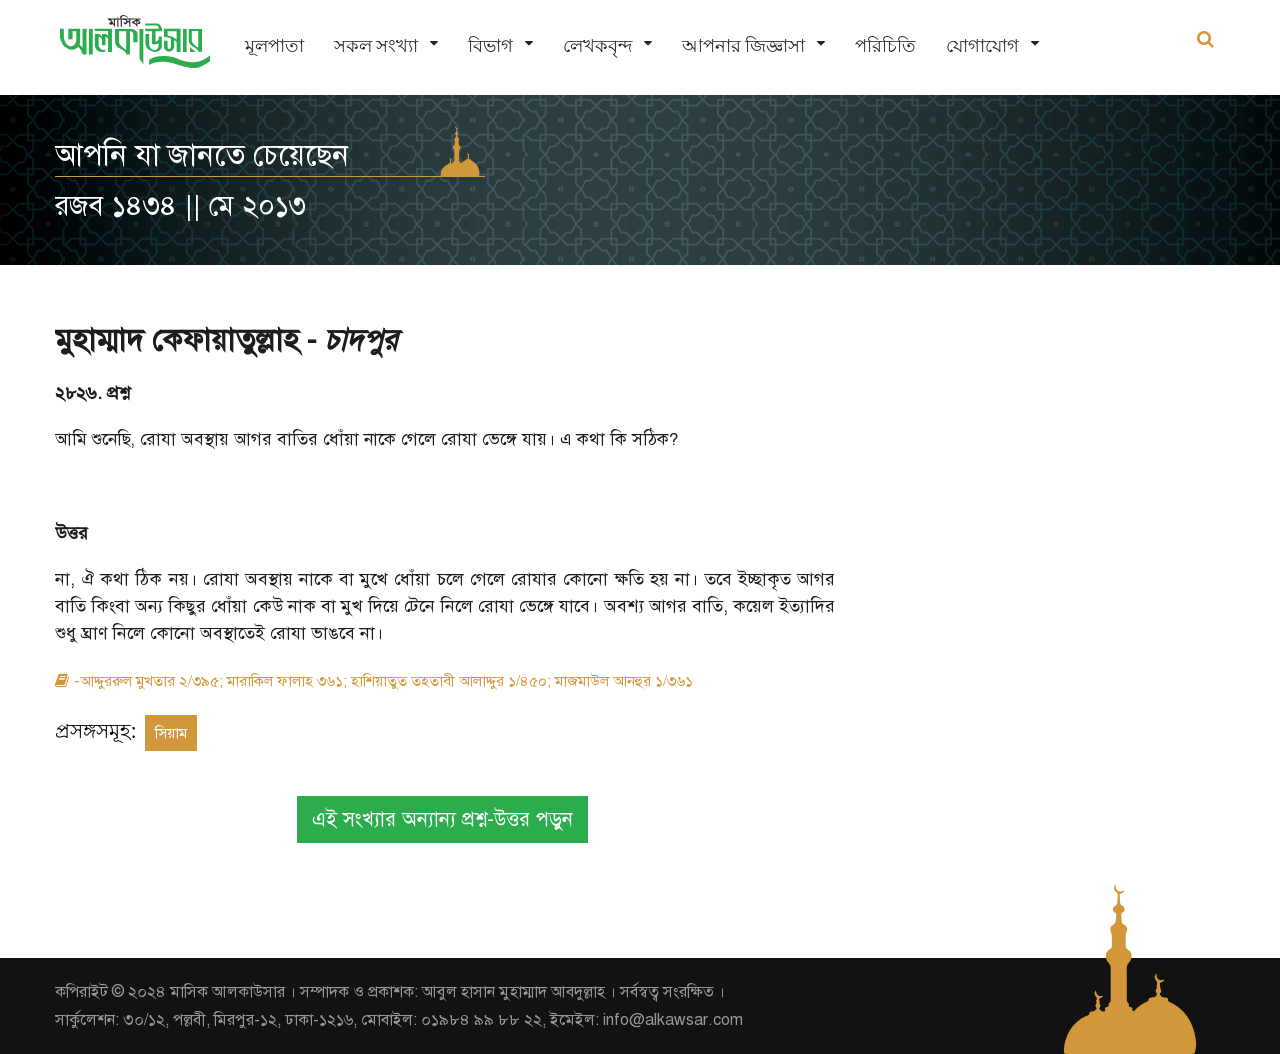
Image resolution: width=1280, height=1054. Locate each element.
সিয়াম (171, 733)
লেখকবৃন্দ (597, 45)
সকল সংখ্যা (376, 45)
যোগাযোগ (982, 45)
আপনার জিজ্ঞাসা (743, 45)
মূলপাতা (274, 45)
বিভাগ (490, 45)
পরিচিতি (885, 45)
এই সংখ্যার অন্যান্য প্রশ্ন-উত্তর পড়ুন (442, 819)
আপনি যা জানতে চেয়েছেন (202, 155)
